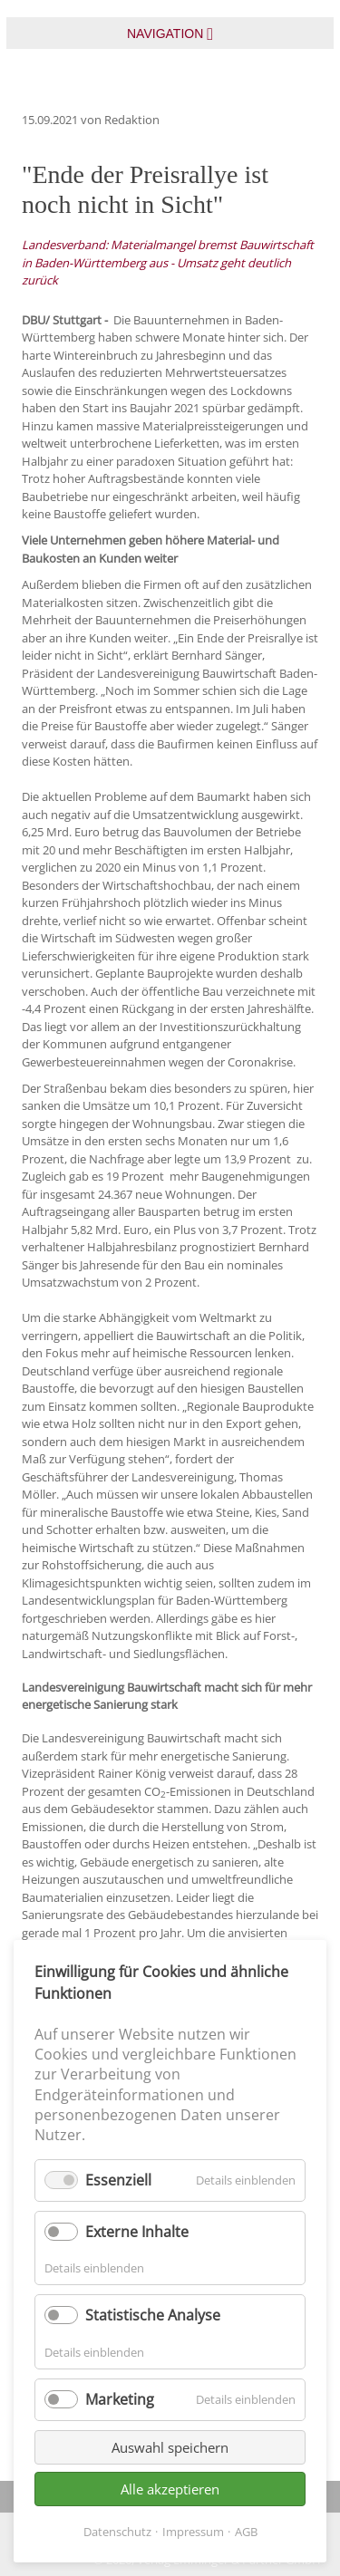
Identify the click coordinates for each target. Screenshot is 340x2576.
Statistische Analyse (152, 2315)
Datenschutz (117, 2531)
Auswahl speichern (170, 2447)
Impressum (193, 2531)
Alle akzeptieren (170, 2489)
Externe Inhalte (137, 2232)
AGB (246, 2531)
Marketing (119, 2399)
